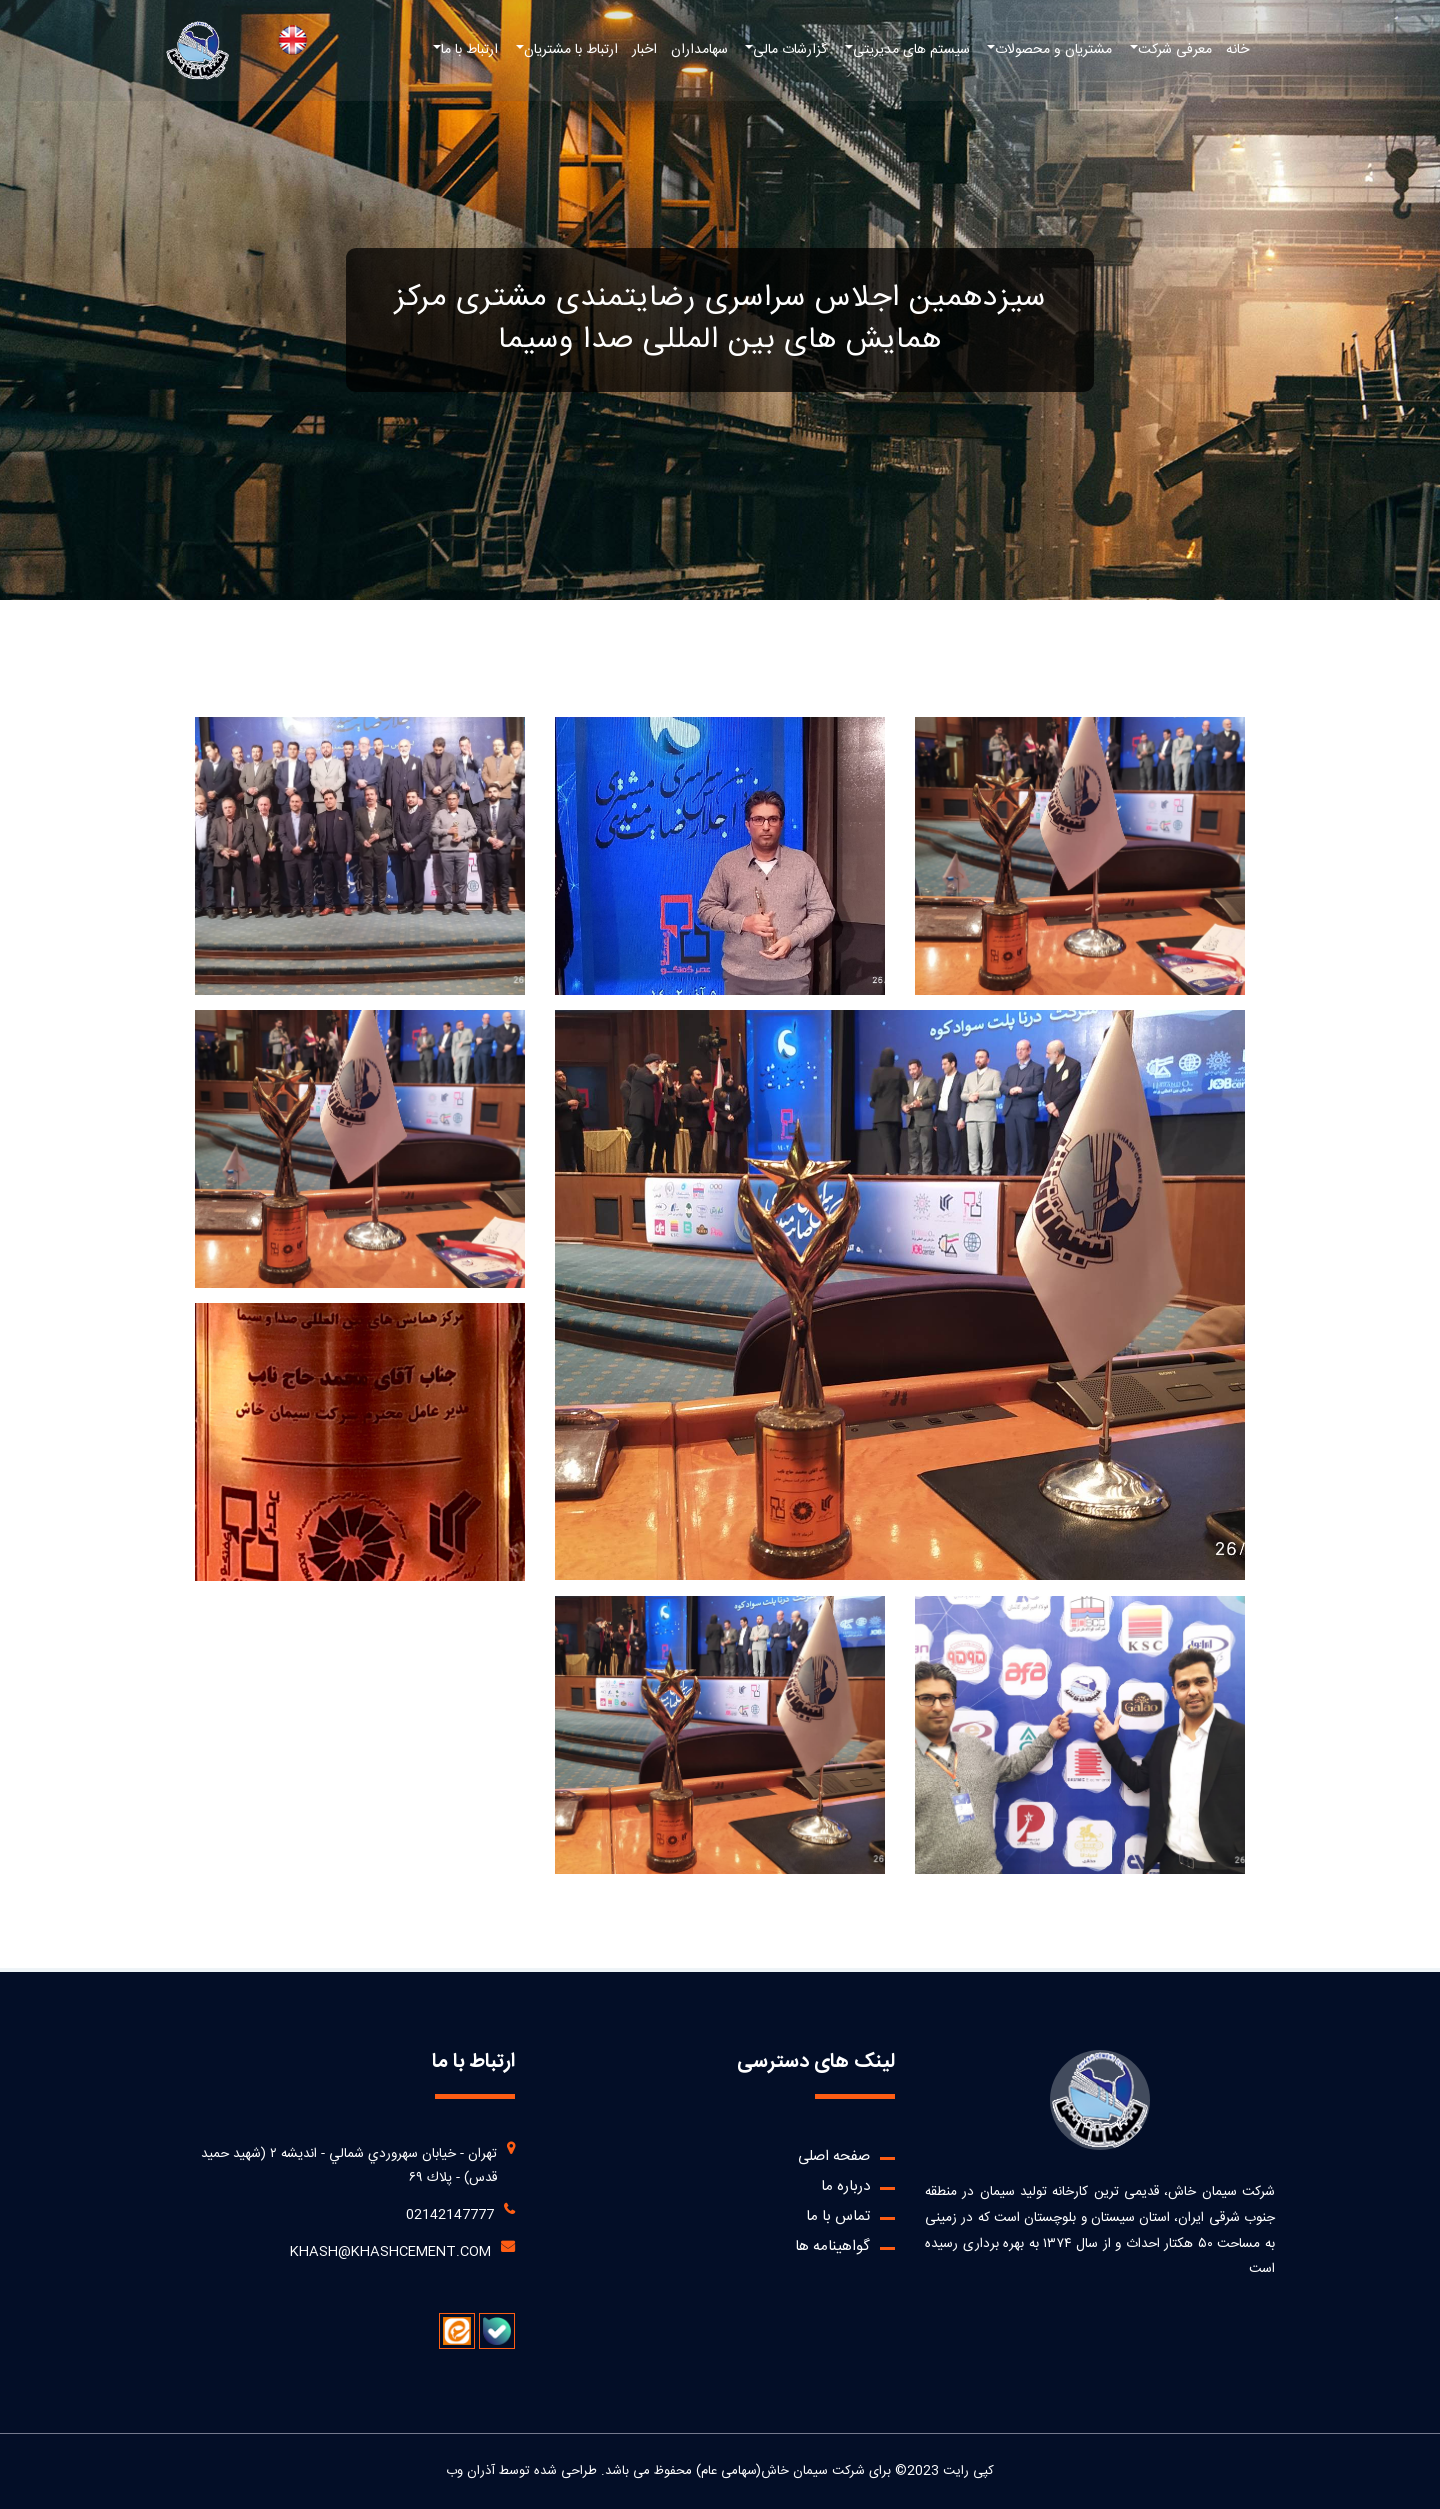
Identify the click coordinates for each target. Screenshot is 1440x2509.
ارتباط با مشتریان (571, 50)
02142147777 (450, 2215)
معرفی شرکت (1175, 50)
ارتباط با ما (469, 50)
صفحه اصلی (834, 2156)
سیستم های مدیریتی (911, 50)
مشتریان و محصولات (1053, 50)
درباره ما (845, 2186)
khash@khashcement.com (390, 2252)
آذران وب (470, 2471)
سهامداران (699, 50)
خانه (1237, 50)
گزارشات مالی (790, 50)
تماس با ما (838, 2216)
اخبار (644, 50)
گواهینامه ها (832, 2246)
